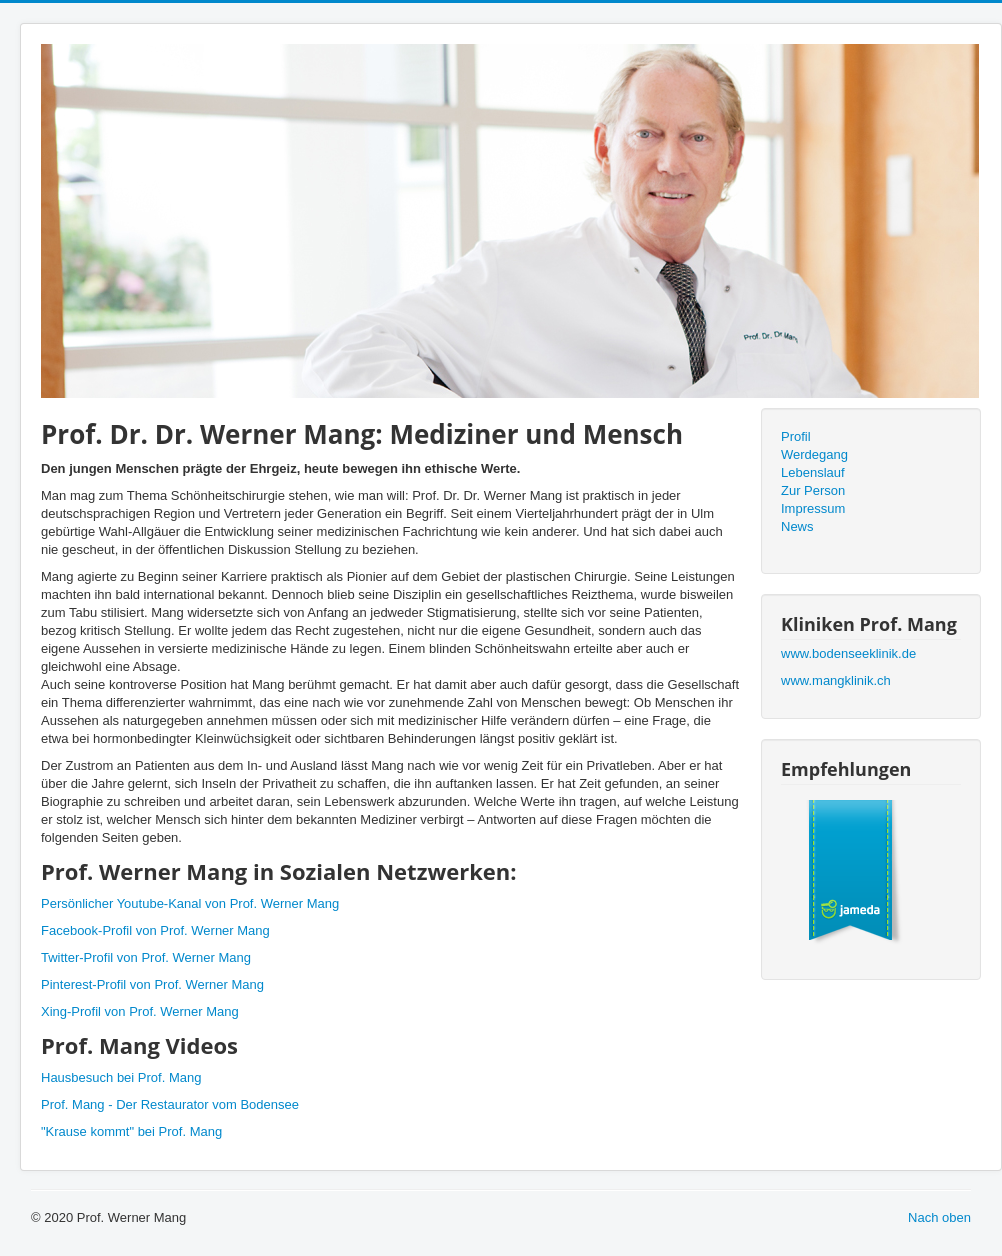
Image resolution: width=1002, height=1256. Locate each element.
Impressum (813, 508)
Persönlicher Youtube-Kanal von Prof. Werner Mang (190, 903)
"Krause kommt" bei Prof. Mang (131, 1131)
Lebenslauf (813, 472)
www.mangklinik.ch (836, 680)
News (797, 526)
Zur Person (813, 490)
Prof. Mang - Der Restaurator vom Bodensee (170, 1104)
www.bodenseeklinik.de (848, 653)
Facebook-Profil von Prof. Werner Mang (155, 930)
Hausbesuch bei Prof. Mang (121, 1077)
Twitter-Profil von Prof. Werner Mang (146, 957)
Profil (796, 436)
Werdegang (814, 454)
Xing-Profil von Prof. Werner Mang (140, 1011)
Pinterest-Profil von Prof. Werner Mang (152, 984)
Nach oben (939, 1217)
